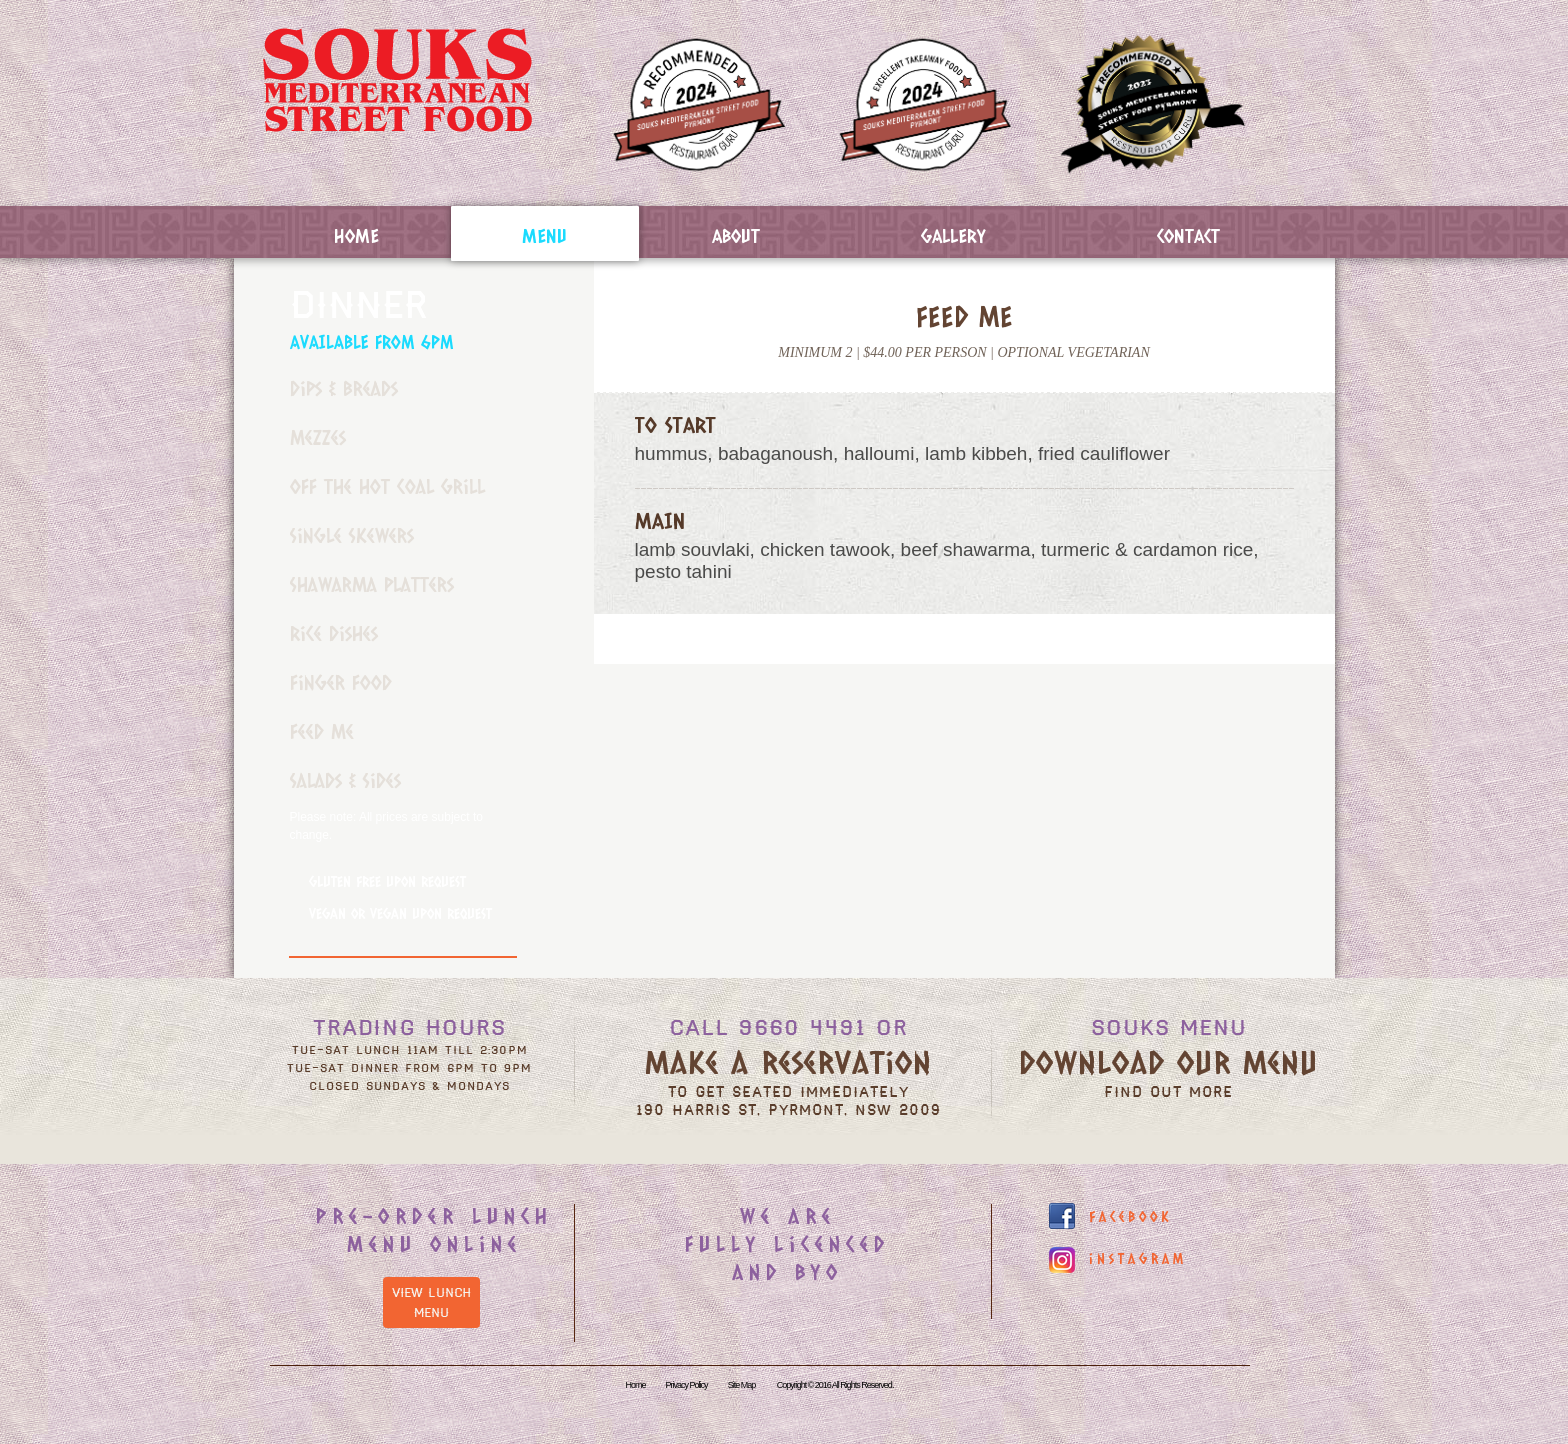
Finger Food (341, 682)
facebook (1131, 1216)
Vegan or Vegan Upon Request (400, 913)
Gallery (953, 235)
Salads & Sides (345, 780)
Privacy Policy (687, 1385)
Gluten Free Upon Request (387, 881)
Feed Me (322, 731)
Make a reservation (788, 1061)
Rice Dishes (334, 633)
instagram (1138, 1258)
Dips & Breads (344, 388)
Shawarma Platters (372, 584)
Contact (1188, 235)
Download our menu (1168, 1061)
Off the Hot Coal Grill (387, 486)
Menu (544, 235)
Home (356, 235)
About (736, 235)
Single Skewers (352, 535)
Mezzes (318, 437)
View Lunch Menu (431, 1303)
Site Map (742, 1385)
